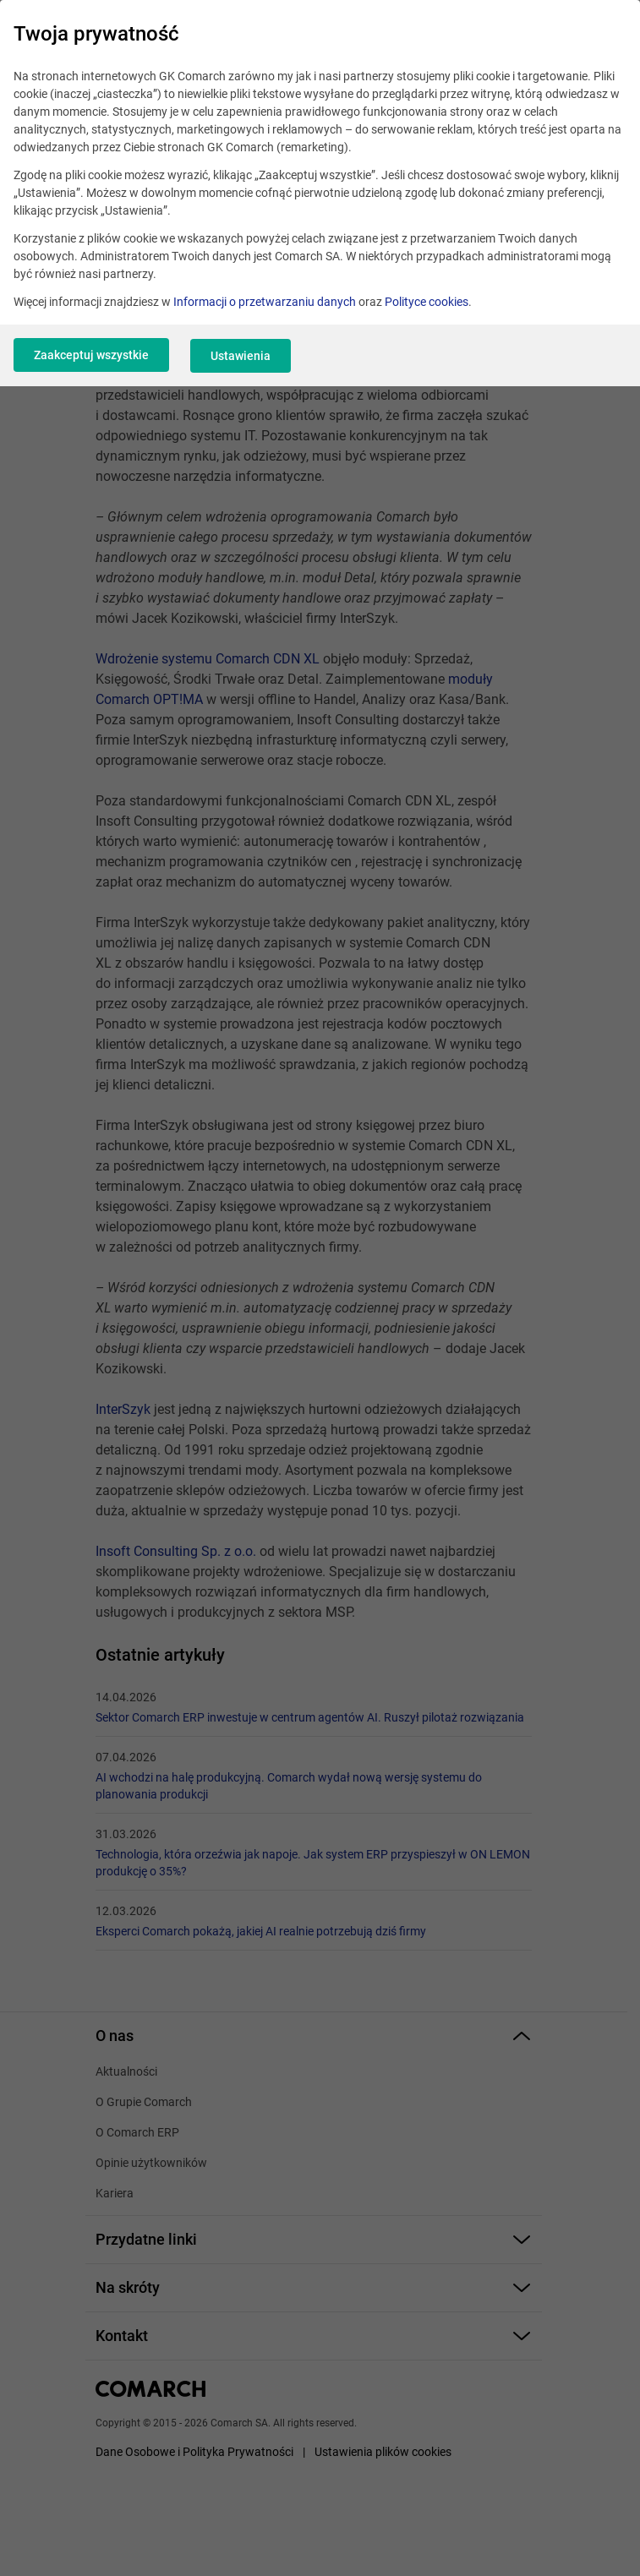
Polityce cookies (426, 301)
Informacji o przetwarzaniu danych (264, 301)
